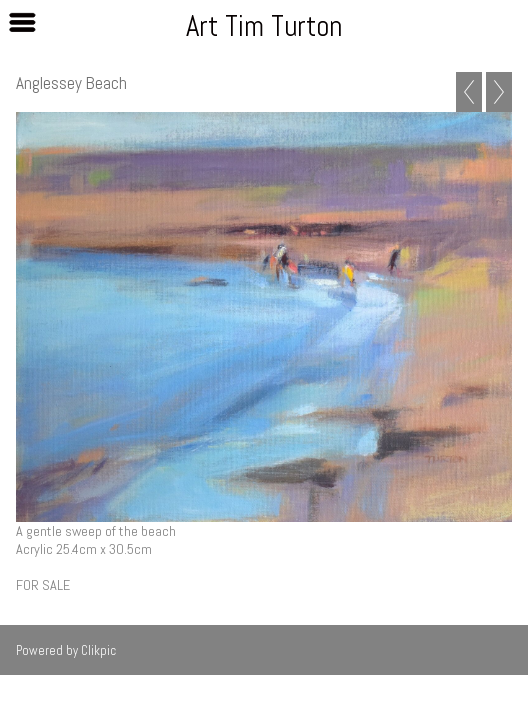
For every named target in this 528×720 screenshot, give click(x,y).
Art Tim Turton (264, 26)
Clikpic (98, 650)
